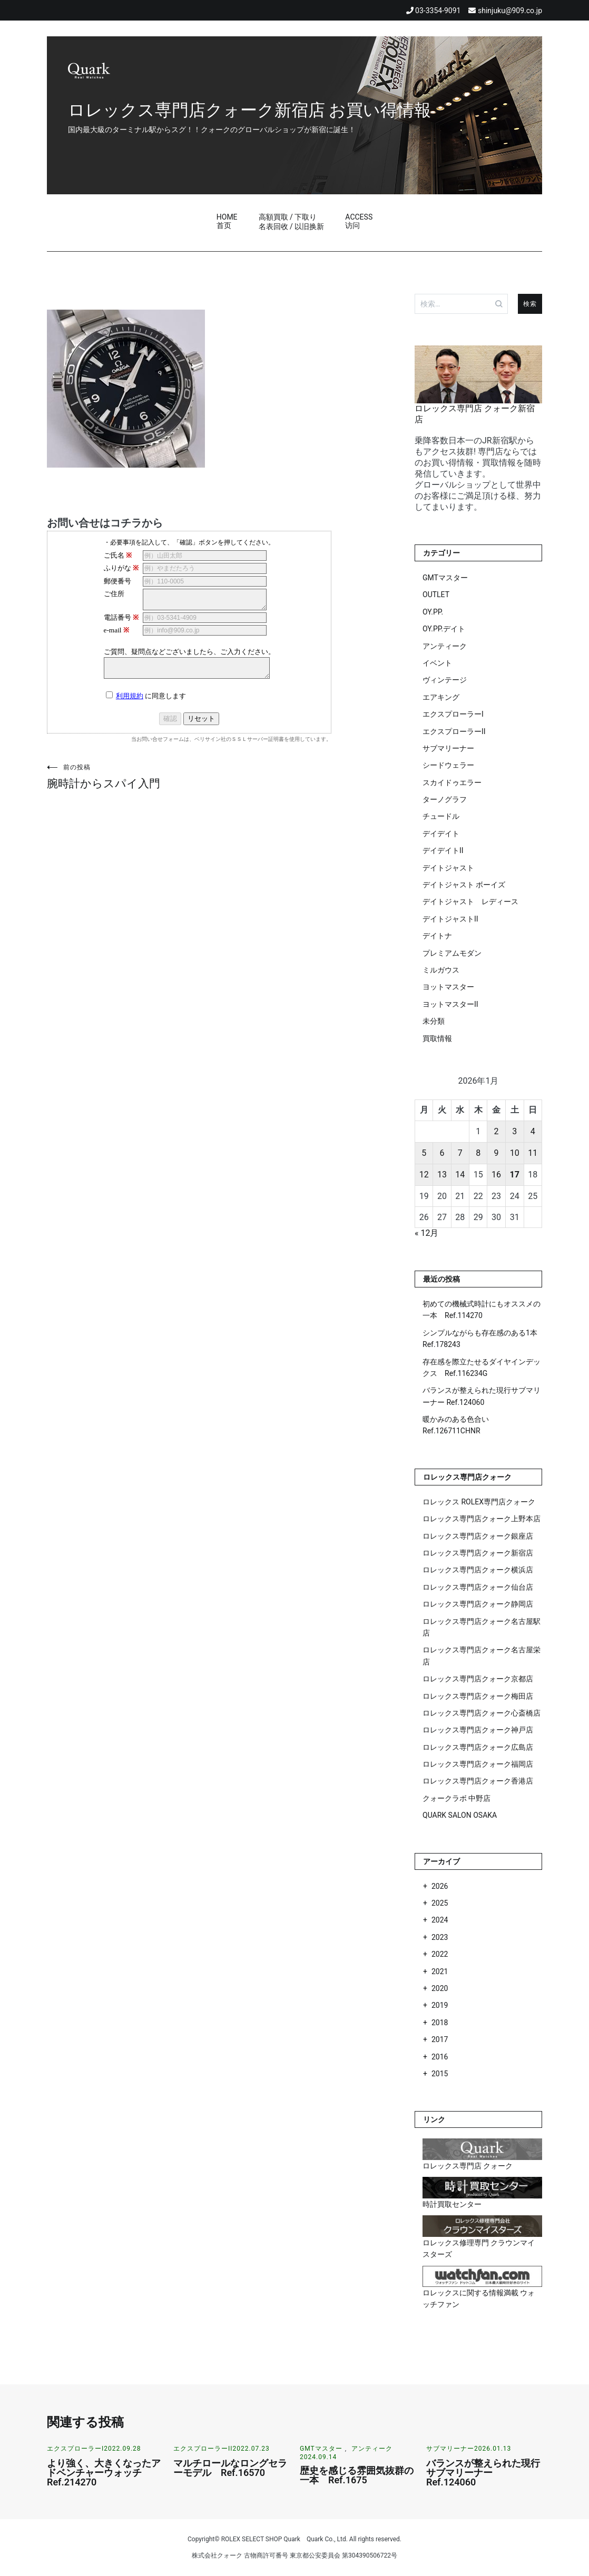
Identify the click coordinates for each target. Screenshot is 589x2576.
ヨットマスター (448, 987)
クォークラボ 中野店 (456, 1798)
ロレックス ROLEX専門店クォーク (479, 1502)
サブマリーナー (448, 748)
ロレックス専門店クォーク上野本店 (482, 1518)
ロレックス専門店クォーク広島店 (478, 1747)
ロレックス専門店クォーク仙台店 (478, 1587)
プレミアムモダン (452, 953)
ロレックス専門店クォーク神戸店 (478, 1730)
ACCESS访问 (358, 221)
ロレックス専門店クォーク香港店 (478, 1781)
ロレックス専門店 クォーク (482, 2154)
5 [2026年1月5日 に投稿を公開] (423, 1153)
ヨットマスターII (450, 1004)
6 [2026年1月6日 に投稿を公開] (441, 1153)
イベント (437, 663)
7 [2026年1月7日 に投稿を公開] (460, 1153)
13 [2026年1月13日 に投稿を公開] (442, 1175)
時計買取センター (482, 2192)
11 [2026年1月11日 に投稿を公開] (532, 1153)
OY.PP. (433, 612)
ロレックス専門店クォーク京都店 (478, 1679)
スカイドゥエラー (452, 782)
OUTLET (436, 594)
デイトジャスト (448, 868)
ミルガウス (441, 970)
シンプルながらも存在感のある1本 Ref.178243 (480, 1339)
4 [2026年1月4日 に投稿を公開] (533, 1131)
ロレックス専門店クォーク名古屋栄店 (482, 1656)
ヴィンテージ (445, 680)
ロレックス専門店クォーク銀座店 (478, 1536)
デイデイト (441, 833)
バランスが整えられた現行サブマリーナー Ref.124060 (482, 1396)
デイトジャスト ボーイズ (464, 884)
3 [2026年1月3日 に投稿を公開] (514, 1131)
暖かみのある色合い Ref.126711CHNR (456, 1425)
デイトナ (437, 936)
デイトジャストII (450, 919)
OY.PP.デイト (444, 629)
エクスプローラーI (453, 714)
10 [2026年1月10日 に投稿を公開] (514, 1153)
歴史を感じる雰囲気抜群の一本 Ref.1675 (357, 2475)
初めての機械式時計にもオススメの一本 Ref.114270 (482, 1310)
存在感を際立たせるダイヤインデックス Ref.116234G (482, 1368)
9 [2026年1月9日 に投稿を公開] (496, 1153)
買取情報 (437, 1038)
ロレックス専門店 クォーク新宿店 (478, 408)
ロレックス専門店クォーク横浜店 (478, 1570)
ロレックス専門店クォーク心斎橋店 (482, 1713)
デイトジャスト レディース (470, 901)
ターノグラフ (445, 799)
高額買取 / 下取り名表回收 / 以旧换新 (292, 222)
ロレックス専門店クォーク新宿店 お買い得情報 (249, 99)
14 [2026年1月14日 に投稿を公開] (460, 1175)
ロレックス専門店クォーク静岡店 (478, 1604)
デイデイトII (443, 850)
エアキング (441, 697)
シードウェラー (448, 765)
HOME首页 (227, 221)
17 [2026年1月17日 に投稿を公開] (514, 1175)
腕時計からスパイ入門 (118, 776)
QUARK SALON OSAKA (460, 1815)
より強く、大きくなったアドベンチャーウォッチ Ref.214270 (104, 2473)
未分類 (434, 1021)
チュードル (441, 816)
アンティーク (445, 646)
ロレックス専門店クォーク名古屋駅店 (482, 1627)
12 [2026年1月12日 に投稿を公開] (424, 1175)
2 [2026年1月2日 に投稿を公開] (496, 1131)
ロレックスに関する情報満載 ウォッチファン (482, 2287)
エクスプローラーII (454, 731)
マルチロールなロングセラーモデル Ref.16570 (230, 2468)
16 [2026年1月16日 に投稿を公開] (496, 1175)
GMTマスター (445, 577)
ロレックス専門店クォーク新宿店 (478, 1553)
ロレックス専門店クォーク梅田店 (478, 1696)
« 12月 (426, 1233)
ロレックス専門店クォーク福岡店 (478, 1764)
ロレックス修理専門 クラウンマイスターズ (482, 2236)
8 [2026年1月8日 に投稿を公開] (478, 1153)
